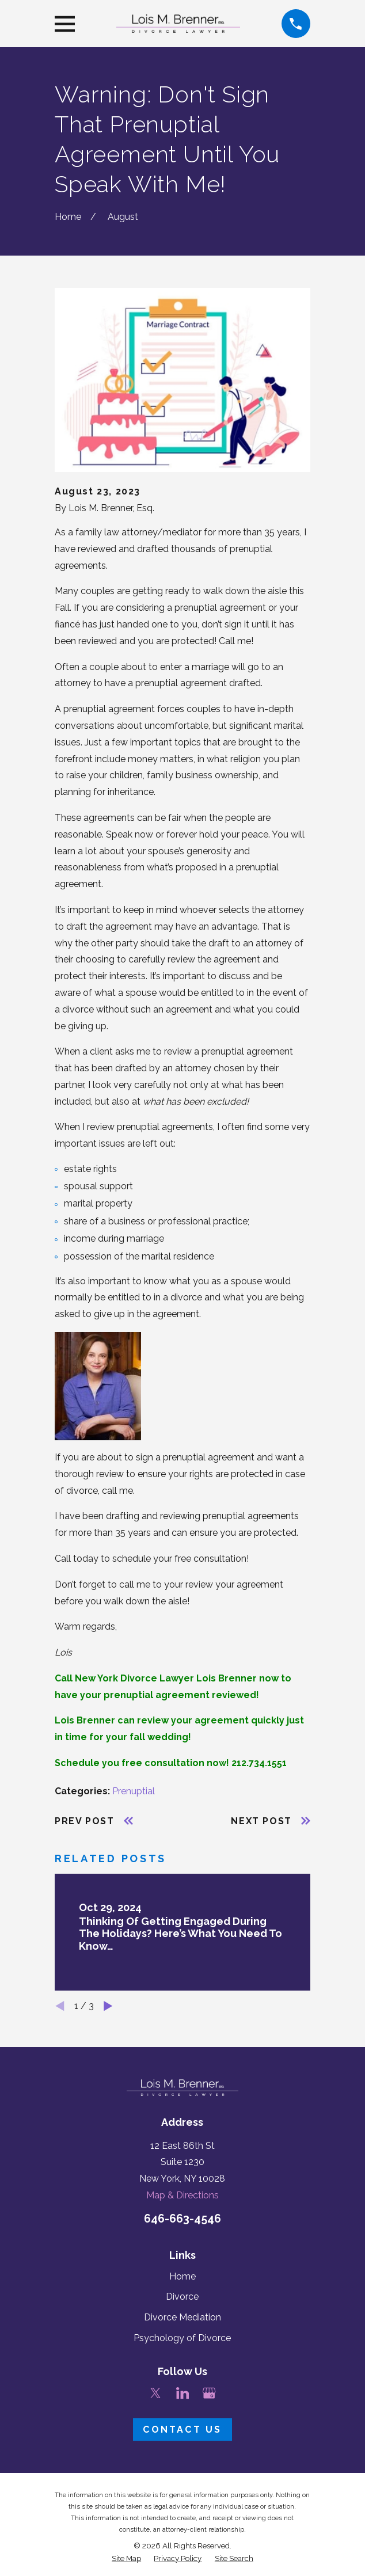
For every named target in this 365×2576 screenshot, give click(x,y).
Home (182, 2276)
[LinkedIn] (182, 2393)
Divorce (182, 2296)
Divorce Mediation (182, 2317)
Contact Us (182, 2429)
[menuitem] (126, 2558)
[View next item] (108, 2006)
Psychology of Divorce (182, 2338)
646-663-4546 (182, 2218)
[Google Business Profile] (209, 2393)
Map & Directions (182, 2195)
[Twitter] (155, 2393)
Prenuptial (133, 1791)
